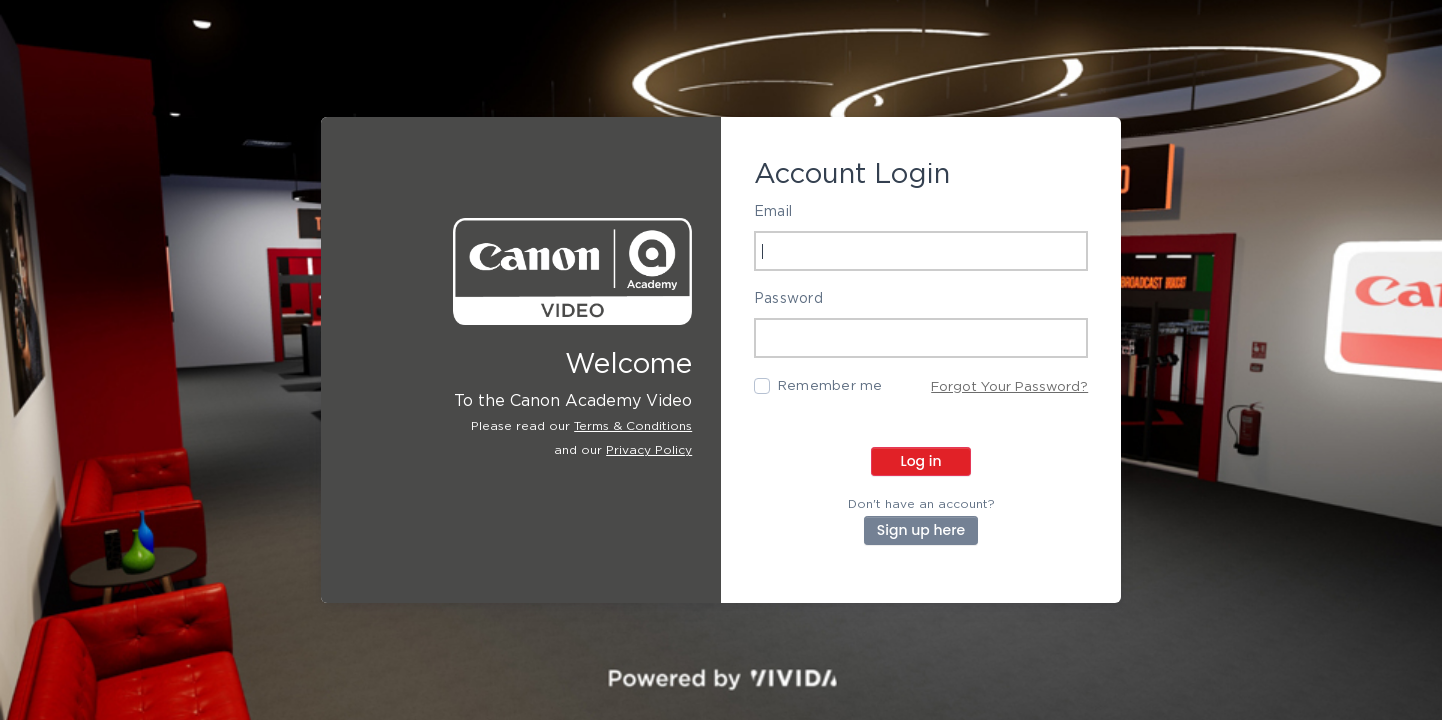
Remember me (830, 386)
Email (773, 212)
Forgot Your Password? (1009, 387)
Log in (920, 461)
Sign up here (921, 530)
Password (788, 299)
